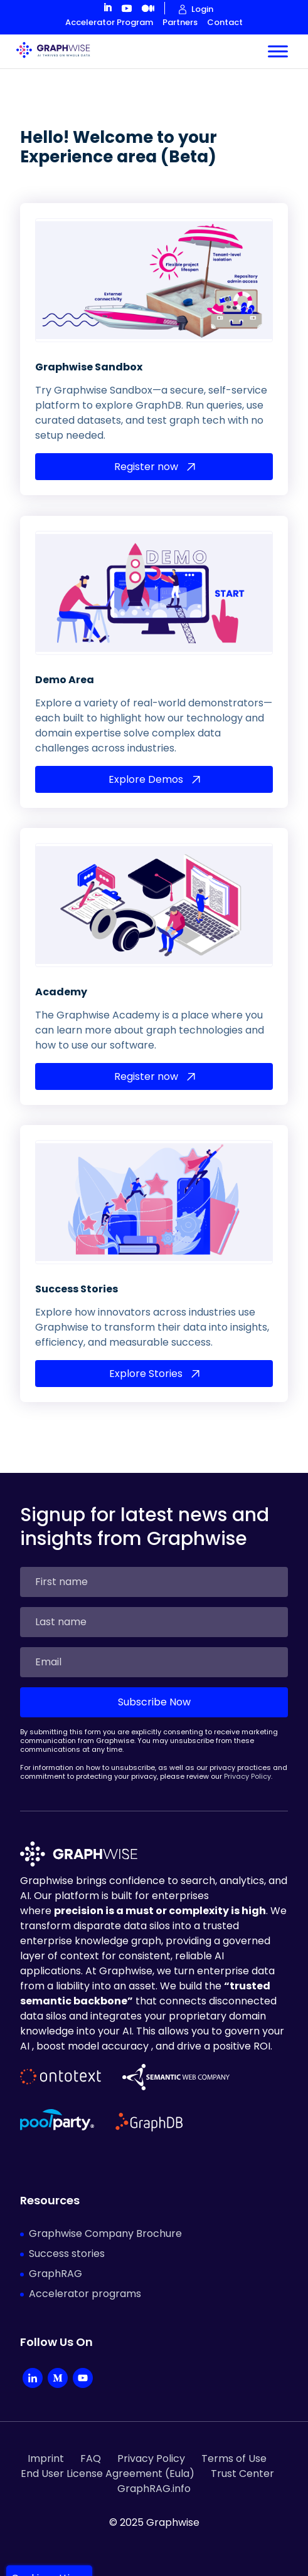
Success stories (67, 2236)
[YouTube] (82, 2362)
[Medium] (57, 2362)
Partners (180, 22)
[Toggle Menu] (278, 41)
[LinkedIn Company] (32, 2362)
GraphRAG (55, 2256)
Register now (146, 449)
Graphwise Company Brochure (105, 2216)
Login (202, 9)
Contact (225, 22)
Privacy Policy (247, 1759)
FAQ (90, 2441)
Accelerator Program (109, 22)
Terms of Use (234, 2441)
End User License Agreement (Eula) (107, 2456)
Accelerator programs (85, 2276)
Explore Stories (146, 1356)
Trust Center (242, 2456)
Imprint (46, 2441)
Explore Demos (146, 761)
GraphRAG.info (154, 2471)
